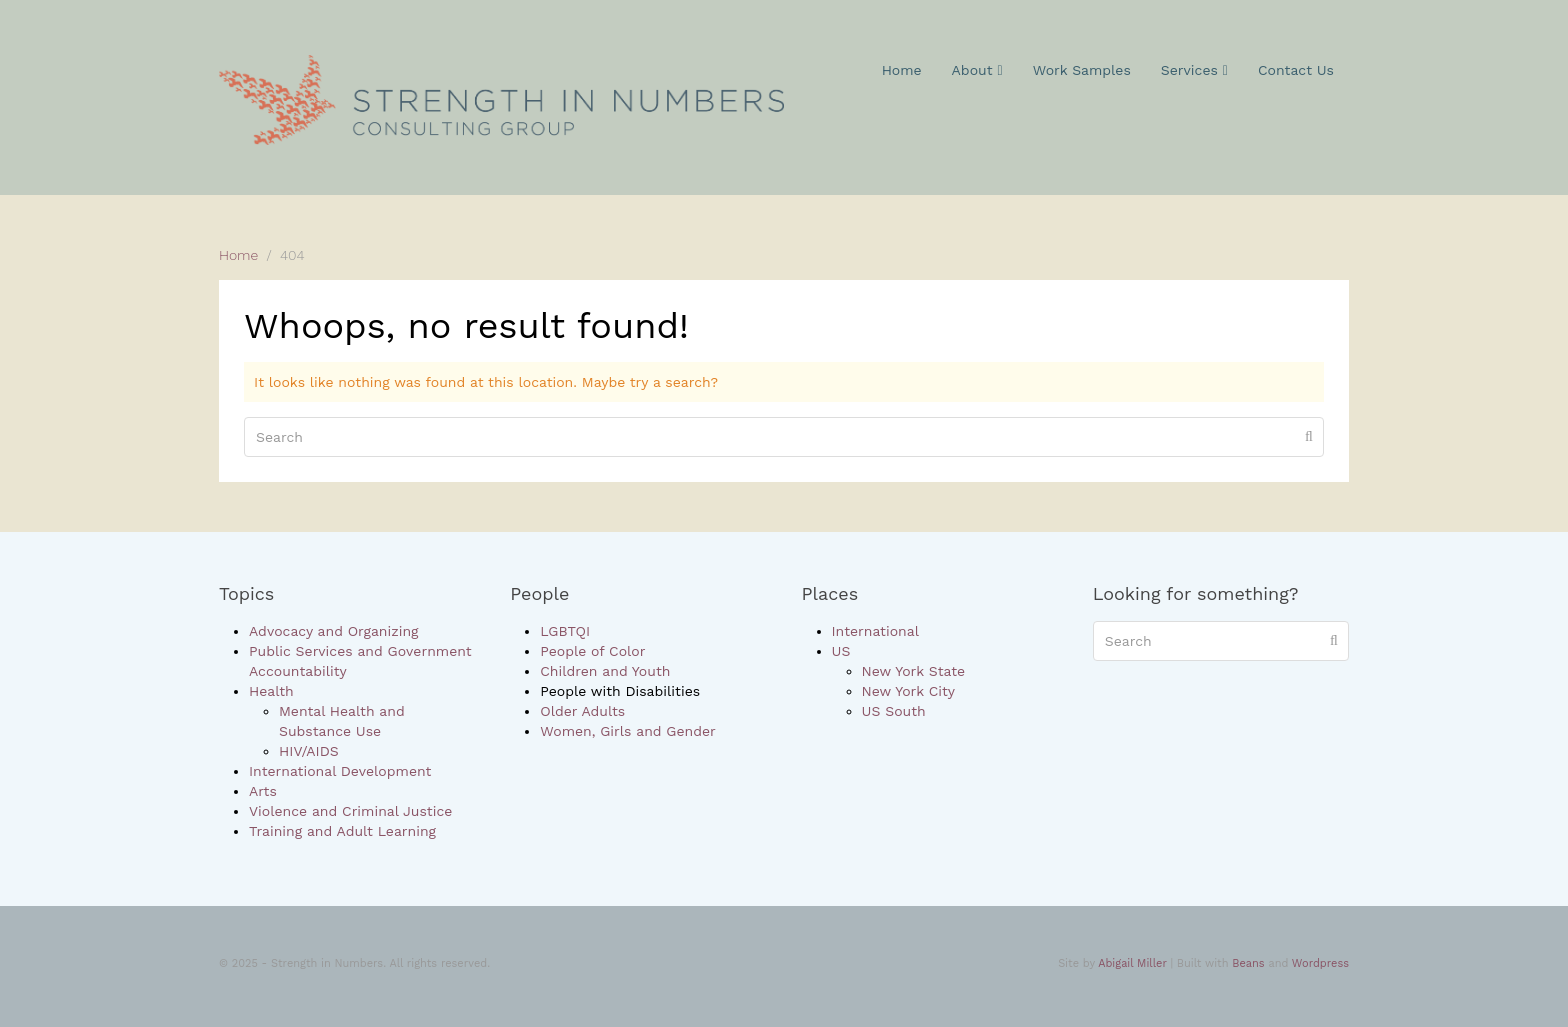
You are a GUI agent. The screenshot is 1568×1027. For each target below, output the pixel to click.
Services (1194, 70)
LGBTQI (565, 631)
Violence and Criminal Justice (350, 811)
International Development (340, 771)
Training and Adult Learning (342, 831)
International (875, 631)
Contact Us (1296, 70)
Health (271, 691)
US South (894, 711)
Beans (1248, 963)
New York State (914, 671)
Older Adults (582, 711)
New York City (909, 691)
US (841, 651)
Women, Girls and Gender (628, 731)
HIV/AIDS (309, 751)
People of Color (592, 651)
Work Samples (1082, 70)
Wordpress (1320, 963)
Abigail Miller (1132, 963)
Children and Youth (605, 671)
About (977, 70)
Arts (263, 791)
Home (902, 70)
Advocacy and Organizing (334, 631)
